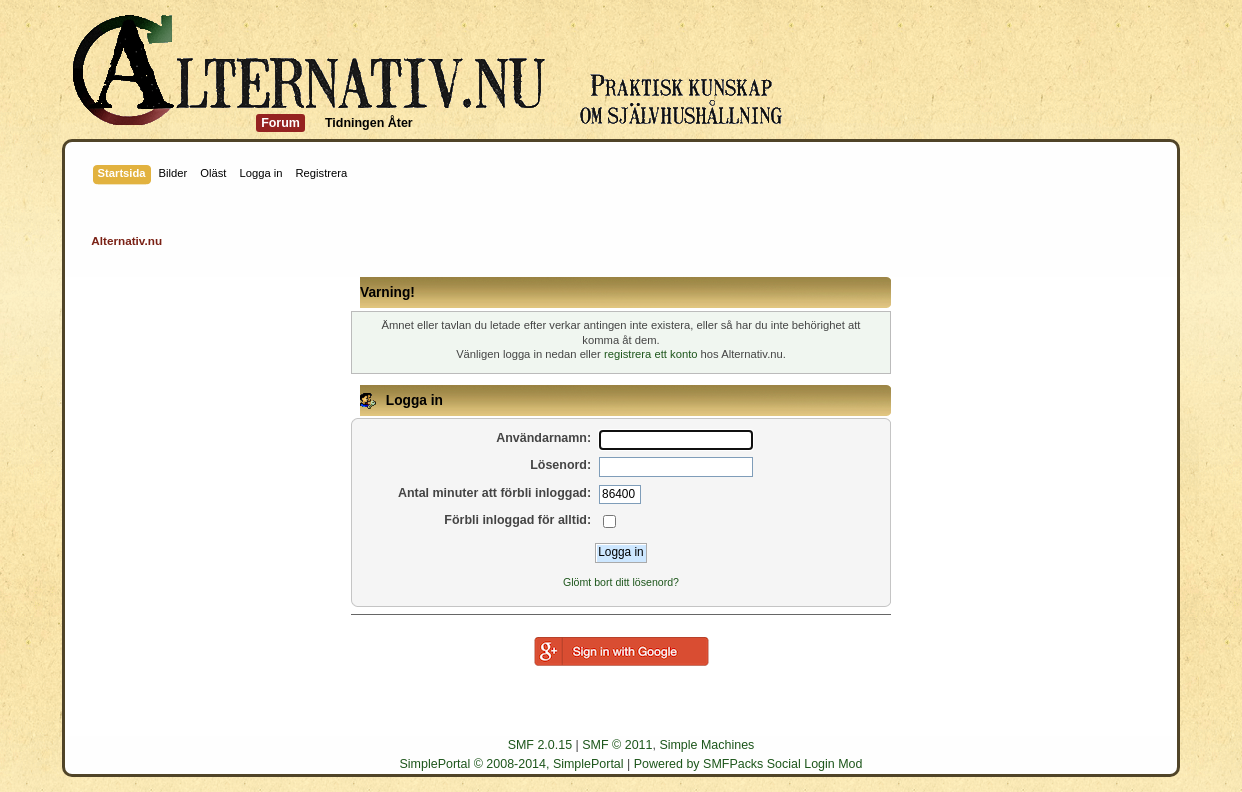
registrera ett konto (651, 354)
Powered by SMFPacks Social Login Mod (748, 764)
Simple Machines (706, 745)
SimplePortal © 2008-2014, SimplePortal (512, 764)
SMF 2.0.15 (540, 745)
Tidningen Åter (369, 123)
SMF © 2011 (617, 745)
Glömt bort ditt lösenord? (621, 582)
